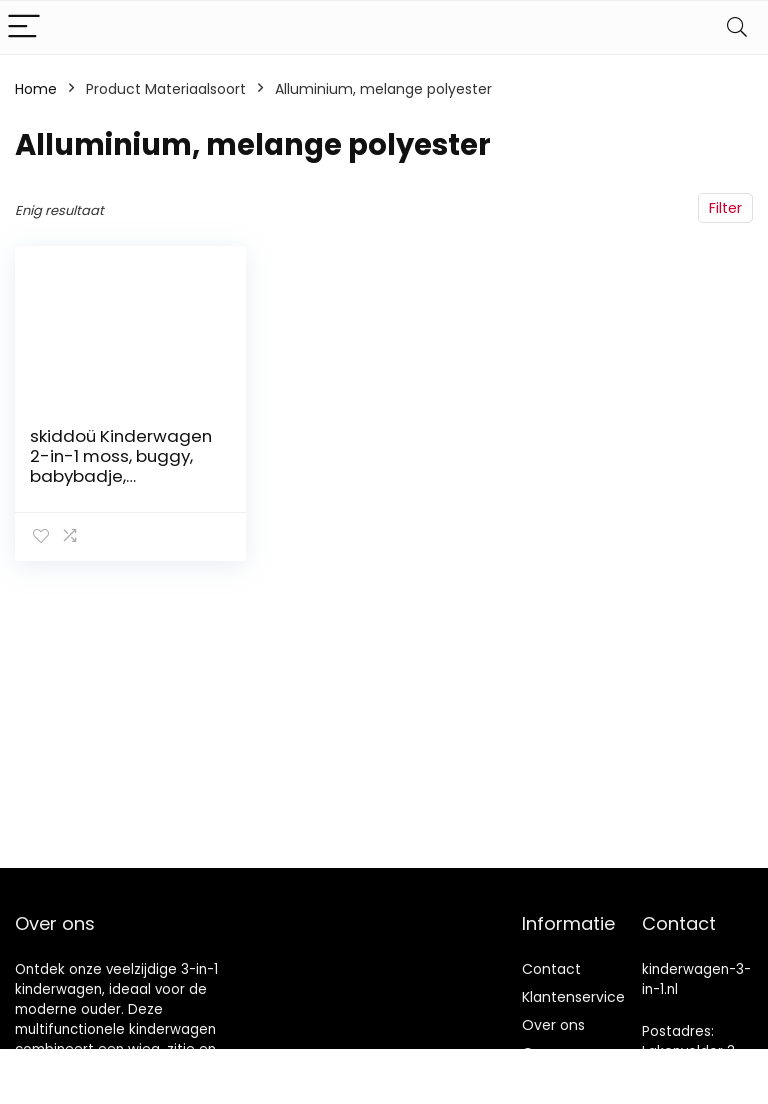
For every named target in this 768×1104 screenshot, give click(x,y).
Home (36, 89)
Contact (551, 969)
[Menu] (24, 27)
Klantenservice (573, 997)
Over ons (553, 1025)
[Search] (737, 27)
